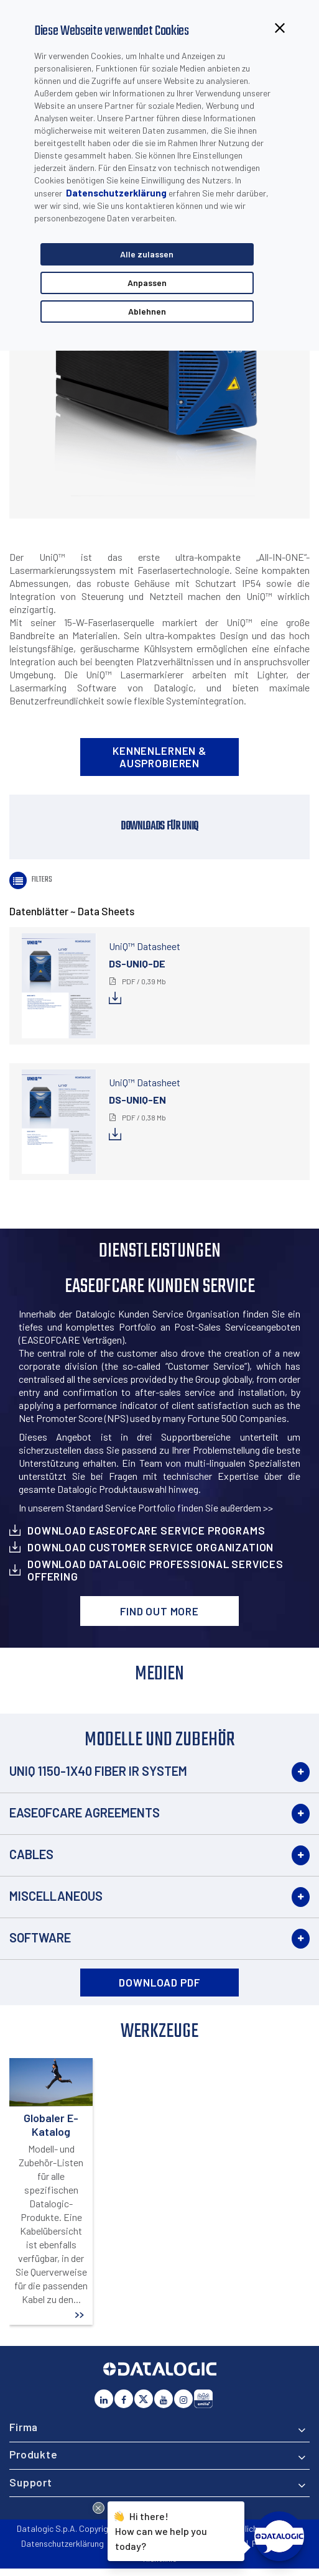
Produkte (33, 2454)
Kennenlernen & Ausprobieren (159, 756)
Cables (31, 1854)
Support (30, 2482)
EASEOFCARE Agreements (84, 1812)
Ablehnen (147, 311)
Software (40, 1937)
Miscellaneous (56, 1895)
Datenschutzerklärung (116, 192)
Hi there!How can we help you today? (161, 2529)
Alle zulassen (146, 254)
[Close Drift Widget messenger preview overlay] (98, 2508)
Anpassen (147, 282)
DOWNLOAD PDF (159, 1982)
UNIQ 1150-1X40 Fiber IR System (98, 1770)
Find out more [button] (159, 1611)
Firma (23, 2427)
